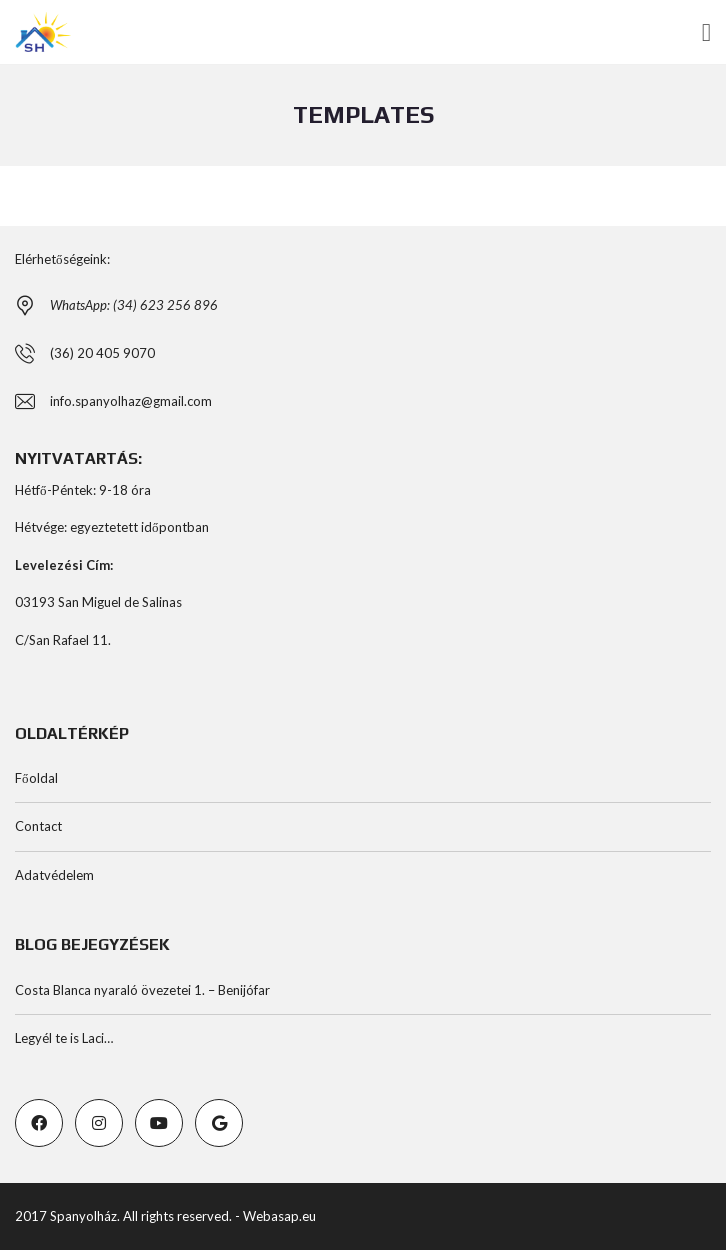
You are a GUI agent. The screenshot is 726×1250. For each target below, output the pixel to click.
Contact (38, 826)
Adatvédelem (54, 875)
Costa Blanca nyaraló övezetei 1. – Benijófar (142, 990)
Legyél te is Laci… (64, 1038)
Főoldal (36, 778)
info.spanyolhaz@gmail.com (131, 401)
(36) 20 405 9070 (102, 353)
